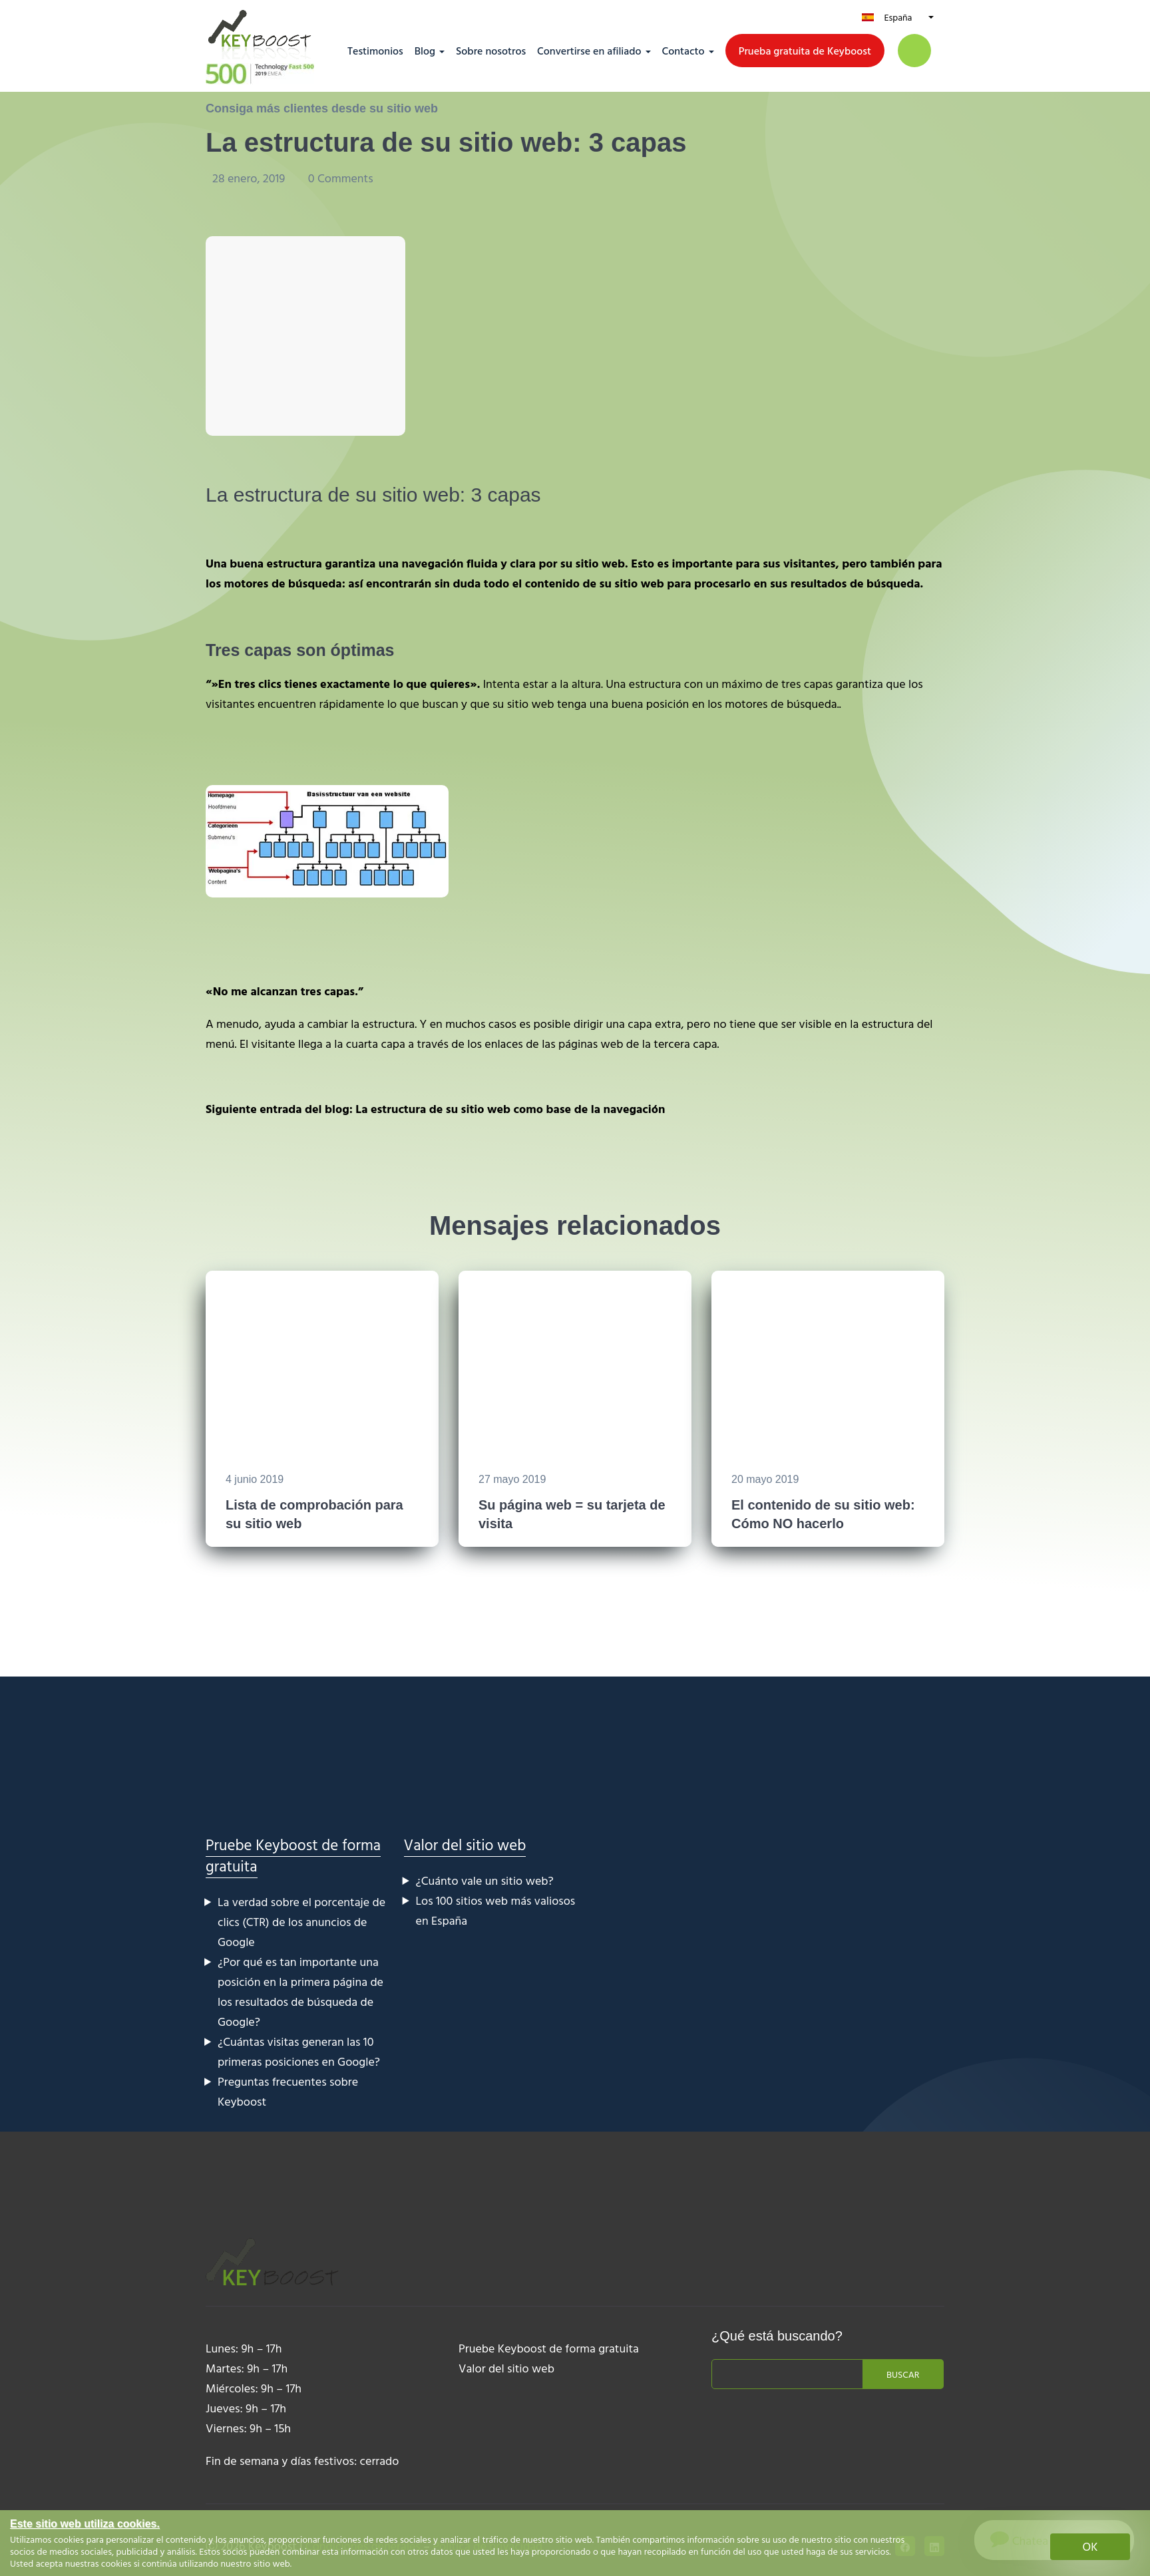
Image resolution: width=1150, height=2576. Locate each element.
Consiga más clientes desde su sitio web (322, 108)
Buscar (903, 2374)
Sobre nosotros (491, 51)
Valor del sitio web (465, 1844)
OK (1090, 2546)
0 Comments (340, 178)
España (898, 17)
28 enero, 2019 (250, 178)
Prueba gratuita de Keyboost (805, 51)
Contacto (683, 51)
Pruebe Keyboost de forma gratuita (293, 1855)
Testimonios (375, 51)
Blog (425, 51)
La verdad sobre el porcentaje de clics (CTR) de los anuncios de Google (301, 1922)
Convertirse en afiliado (589, 51)
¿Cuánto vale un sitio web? (485, 1880)
